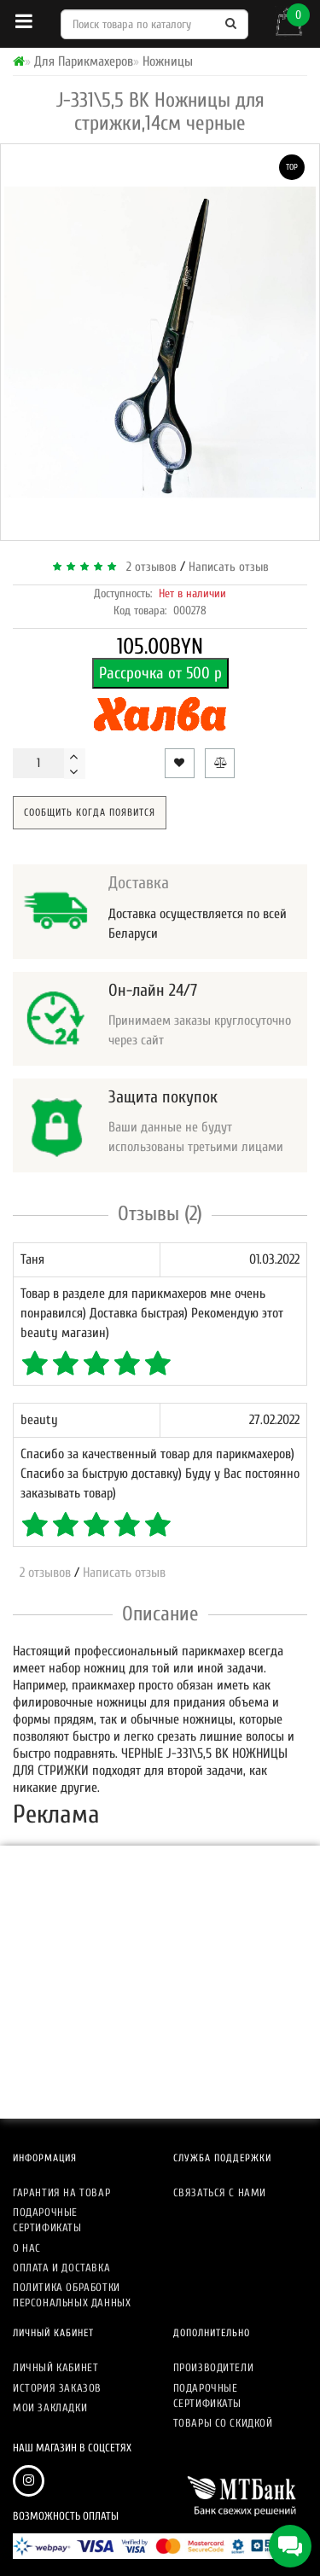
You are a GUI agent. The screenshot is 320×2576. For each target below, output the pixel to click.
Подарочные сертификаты (47, 2220)
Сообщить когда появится (89, 812)
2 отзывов (148, 567)
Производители (213, 2367)
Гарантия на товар (61, 2192)
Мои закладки (50, 2407)
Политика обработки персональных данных (72, 2295)
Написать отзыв (229, 567)
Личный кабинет (55, 2367)
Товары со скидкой (223, 2422)
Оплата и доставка (61, 2267)
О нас (27, 2248)
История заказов (57, 2387)
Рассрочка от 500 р (160, 673)
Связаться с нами (220, 2192)
